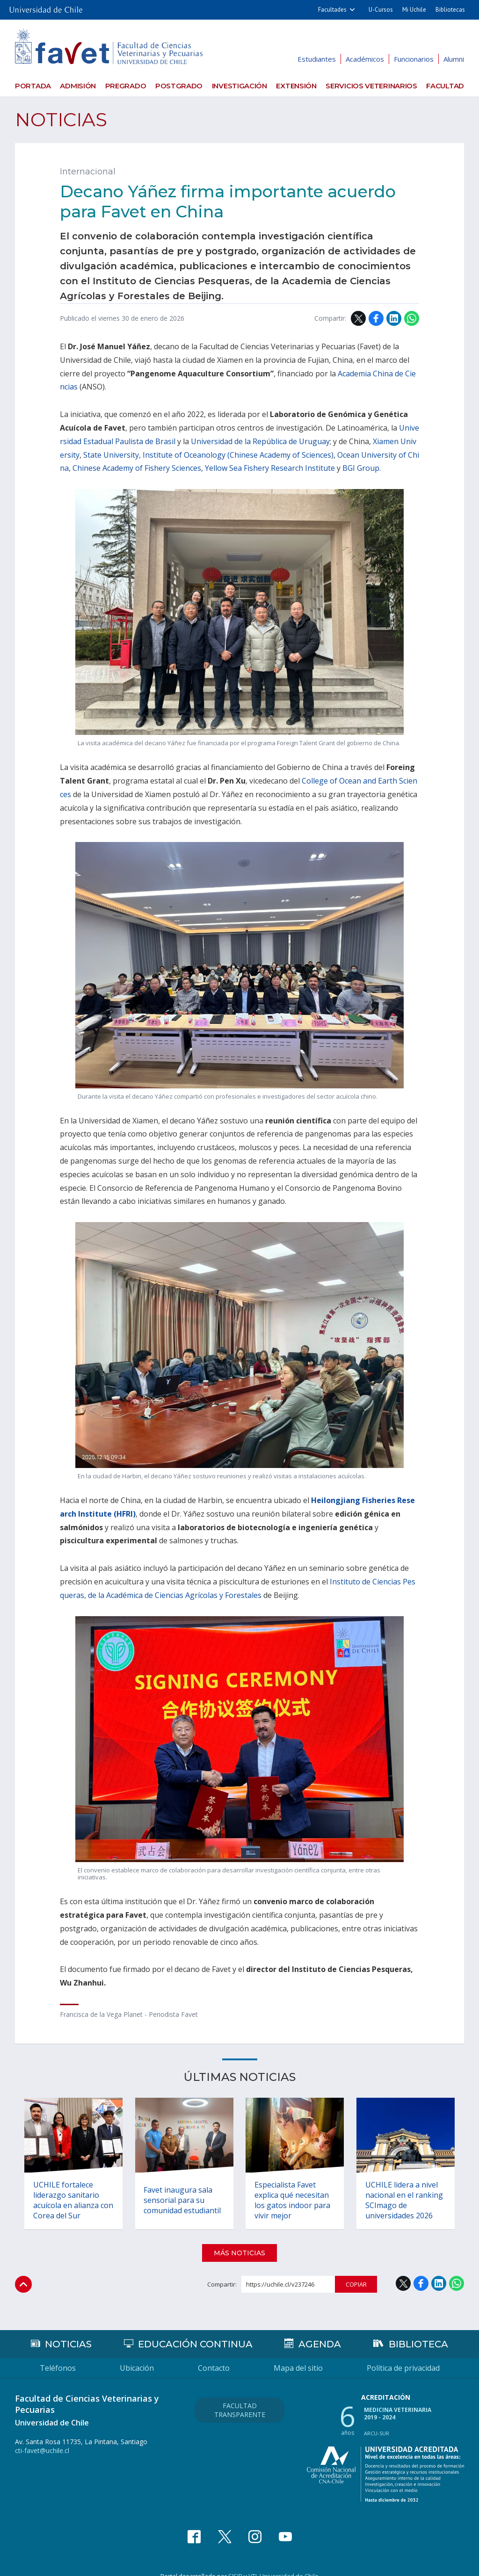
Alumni (453, 59)
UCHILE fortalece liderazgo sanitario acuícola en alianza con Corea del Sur (67, 2185)
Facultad (445, 85)
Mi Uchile (414, 10)
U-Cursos (381, 10)
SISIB (235, 2562)
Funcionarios (414, 59)
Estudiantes (317, 59)
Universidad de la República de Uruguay (260, 441)
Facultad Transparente (239, 2396)
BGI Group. (361, 468)
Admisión (78, 85)
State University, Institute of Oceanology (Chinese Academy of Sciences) (208, 455)
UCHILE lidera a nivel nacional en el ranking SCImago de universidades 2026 (404, 2185)
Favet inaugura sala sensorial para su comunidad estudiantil (183, 2185)
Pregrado (125, 85)
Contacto (214, 2354)
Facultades (332, 10)
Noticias (61, 119)
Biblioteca (418, 2330)
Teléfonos (58, 2354)
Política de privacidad (403, 2354)
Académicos (365, 59)
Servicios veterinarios (371, 85)
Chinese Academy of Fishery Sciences (137, 468)
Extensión (296, 85)
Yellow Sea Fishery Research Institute (270, 468)
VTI (252, 2562)
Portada (33, 85)
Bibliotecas (450, 10)
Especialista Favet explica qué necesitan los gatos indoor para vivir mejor (293, 2185)
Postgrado (179, 85)
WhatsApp (411, 318)
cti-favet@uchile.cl (42, 2436)
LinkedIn (394, 318)
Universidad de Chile (289, 2562)
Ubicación (137, 2354)
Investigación (239, 85)
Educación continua (195, 2330)
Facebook (376, 318)
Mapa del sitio (298, 2354)
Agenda (319, 2330)
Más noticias (239, 2239)
